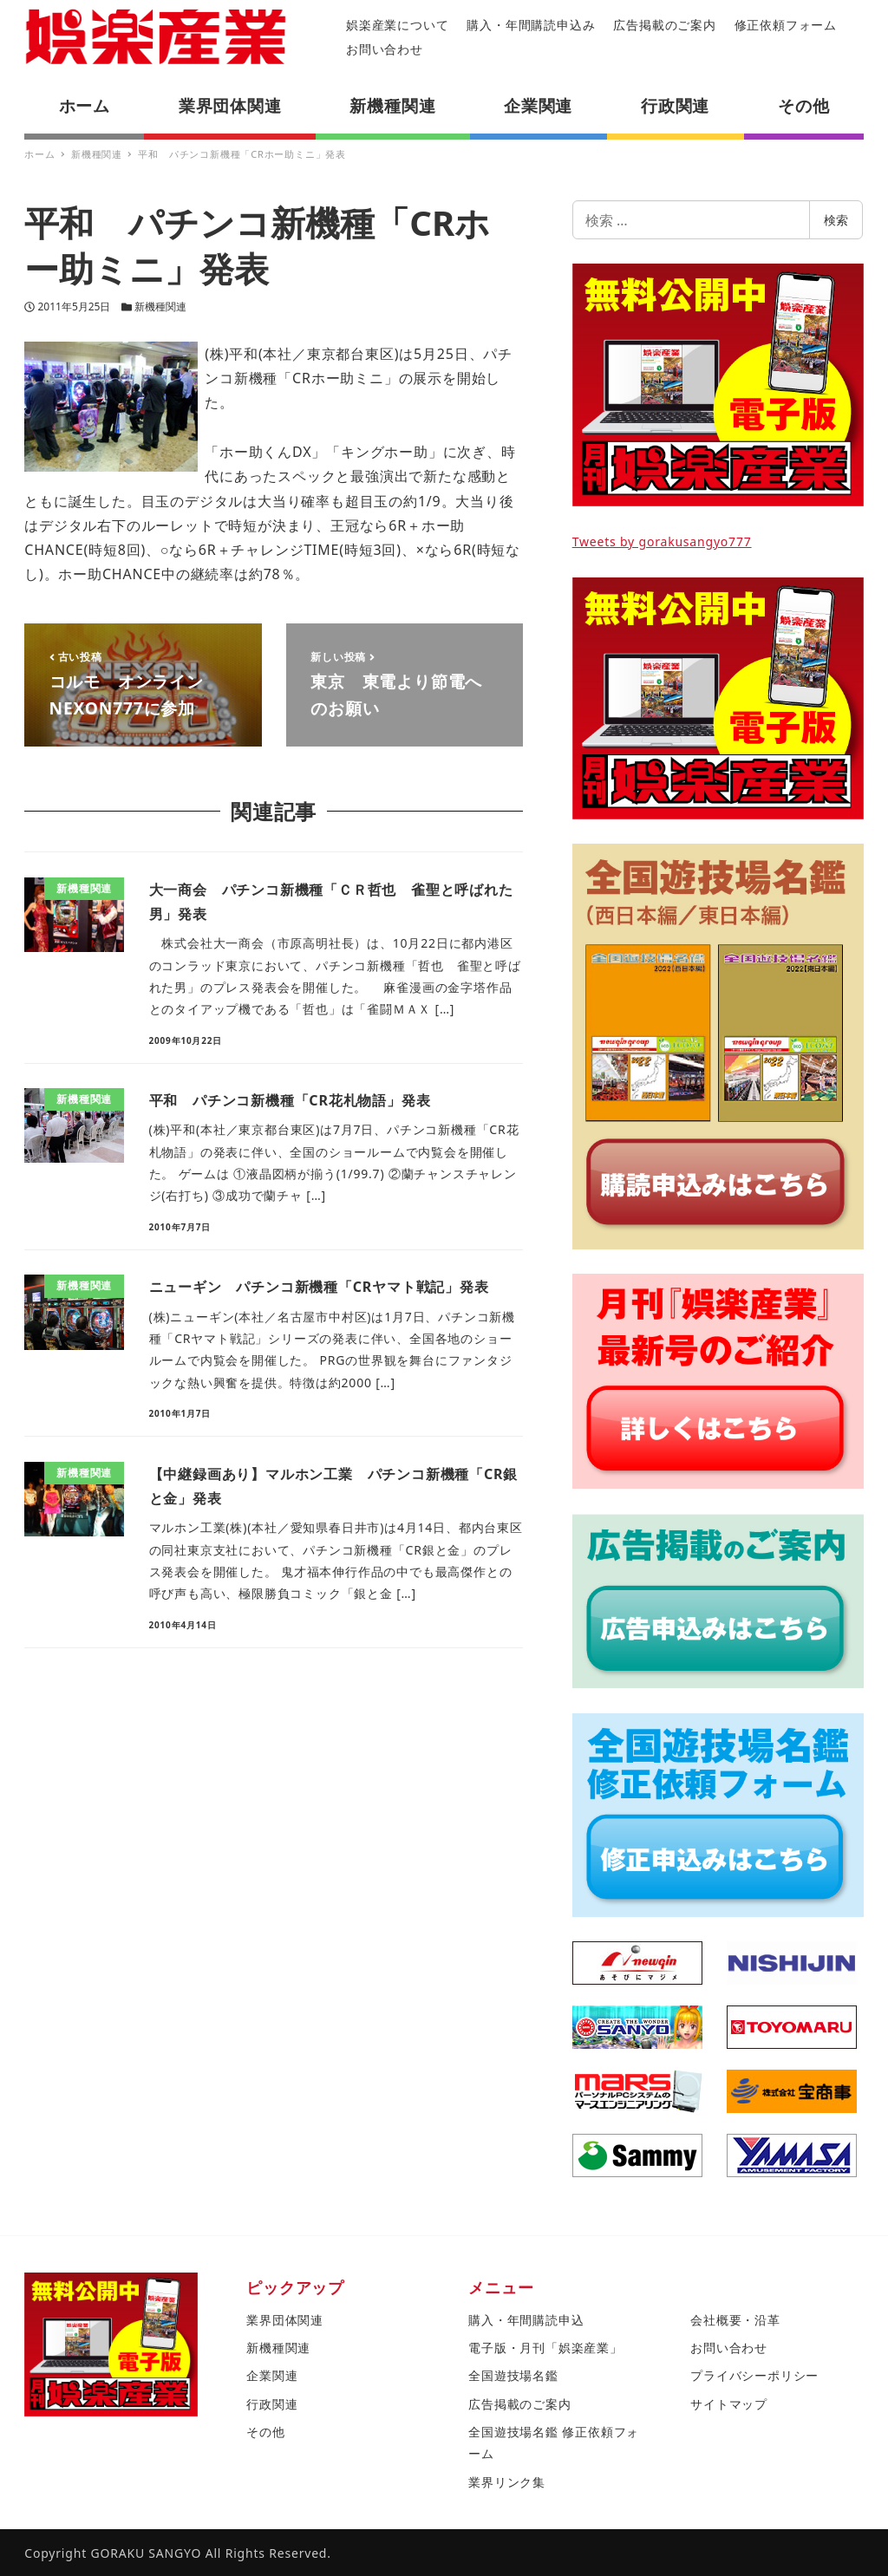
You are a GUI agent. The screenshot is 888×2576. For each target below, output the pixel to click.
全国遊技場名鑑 (513, 2375)
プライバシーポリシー (754, 2375)
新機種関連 (160, 306)
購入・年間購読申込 (526, 2320)
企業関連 (271, 2375)
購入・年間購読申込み (531, 24)
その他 (265, 2431)
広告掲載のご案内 (664, 24)
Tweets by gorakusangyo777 (662, 541)
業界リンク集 (506, 2482)
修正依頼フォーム (786, 24)
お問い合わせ (384, 49)
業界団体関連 (284, 2320)
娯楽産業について (397, 24)
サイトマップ (728, 2404)
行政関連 (271, 2404)
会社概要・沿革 (735, 2320)
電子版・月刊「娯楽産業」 (545, 2347)
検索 (836, 220)
